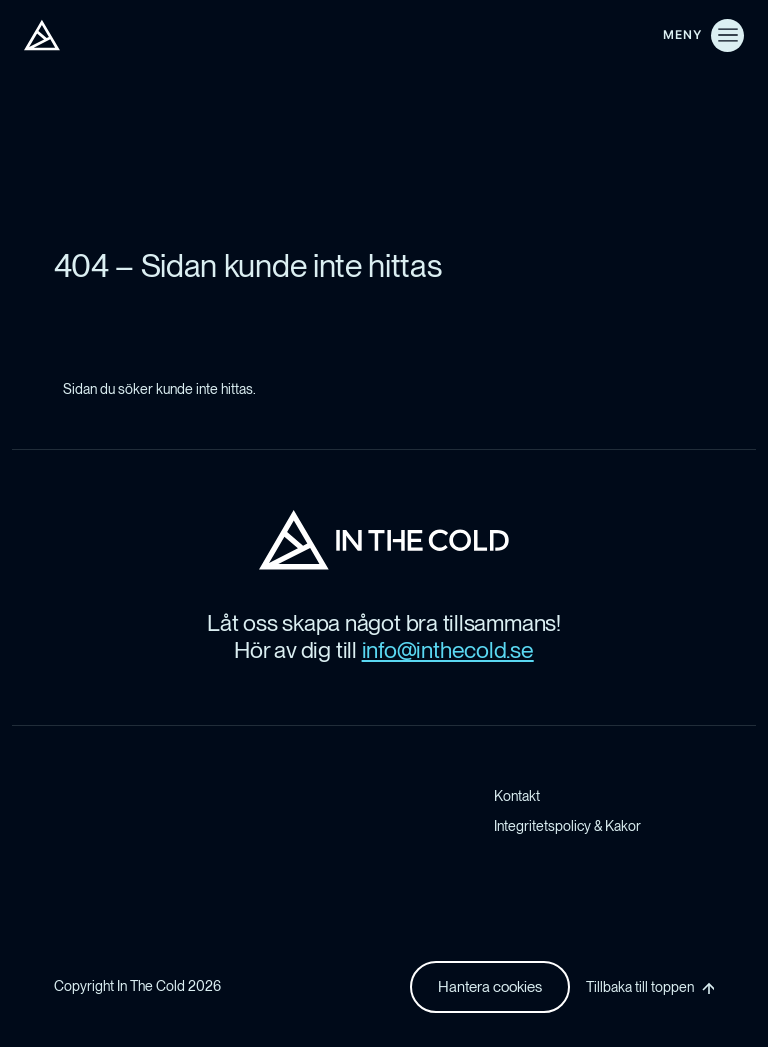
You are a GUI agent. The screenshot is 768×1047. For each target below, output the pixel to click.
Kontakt (517, 796)
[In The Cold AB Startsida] (384, 540)
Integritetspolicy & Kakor (567, 826)
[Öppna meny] (703, 35)
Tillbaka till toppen (640, 987)
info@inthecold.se (448, 650)
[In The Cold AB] (42, 35)
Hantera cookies (490, 987)
